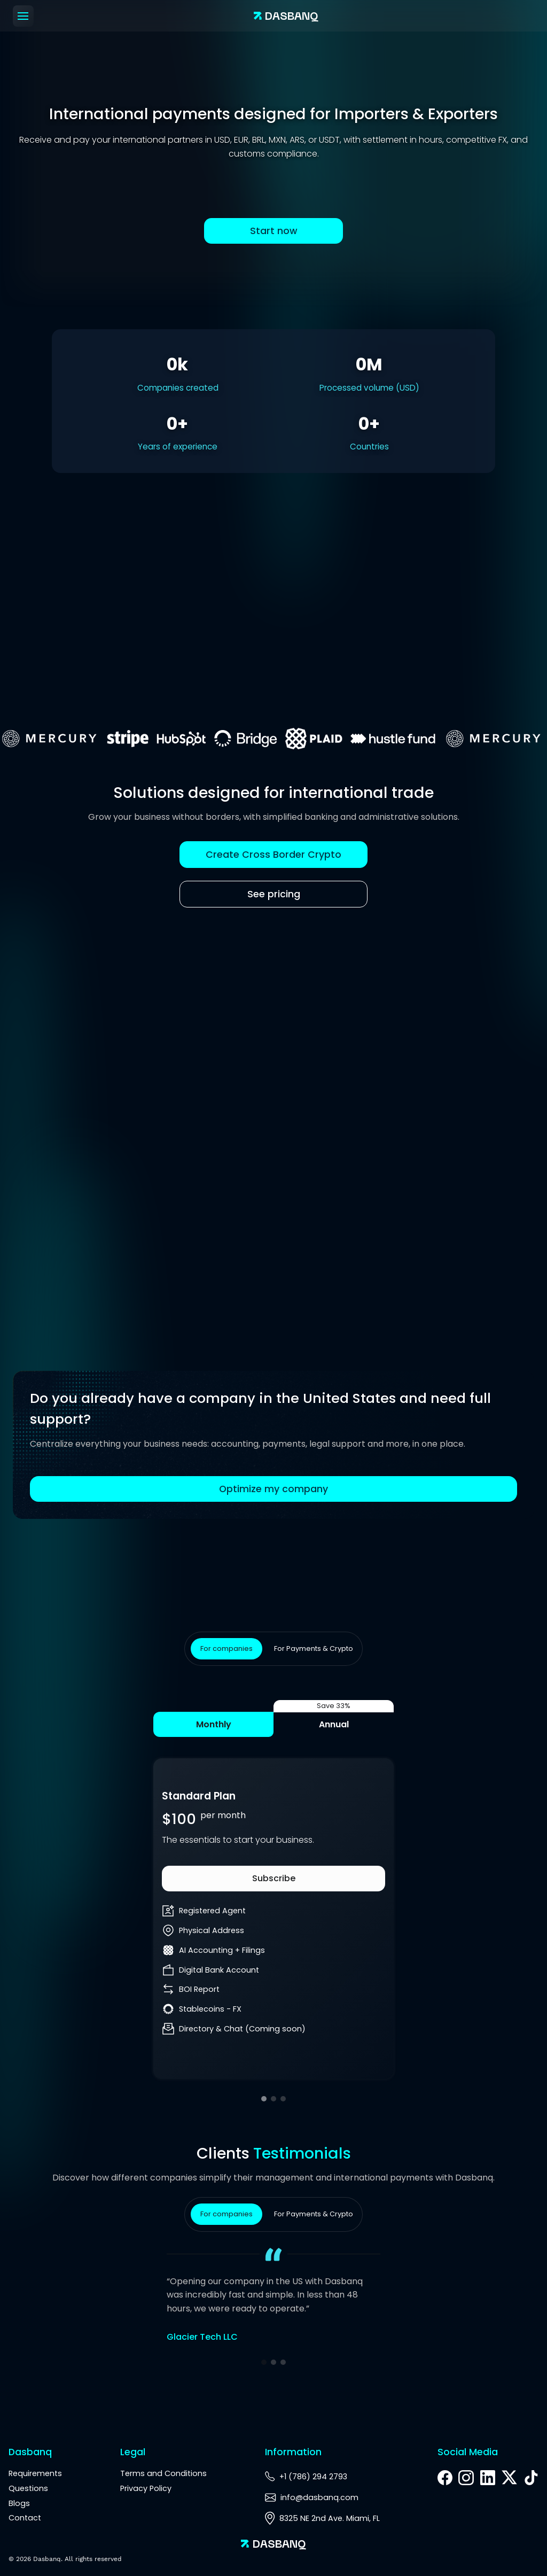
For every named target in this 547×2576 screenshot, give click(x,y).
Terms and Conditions (163, 2473)
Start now (274, 230)
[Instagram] (466, 2478)
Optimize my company (273, 1489)
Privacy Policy (145, 2488)
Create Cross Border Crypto (273, 854)
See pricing (273, 894)
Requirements (35, 2473)
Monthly (213, 1724)
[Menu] (23, 16)
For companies (226, 1648)
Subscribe (273, 1878)
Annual (334, 1724)
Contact (25, 2517)
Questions (28, 2488)
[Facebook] (444, 2478)
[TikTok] (530, 2478)
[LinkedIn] (487, 2478)
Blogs (19, 2503)
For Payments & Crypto (313, 1648)
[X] (509, 2478)
